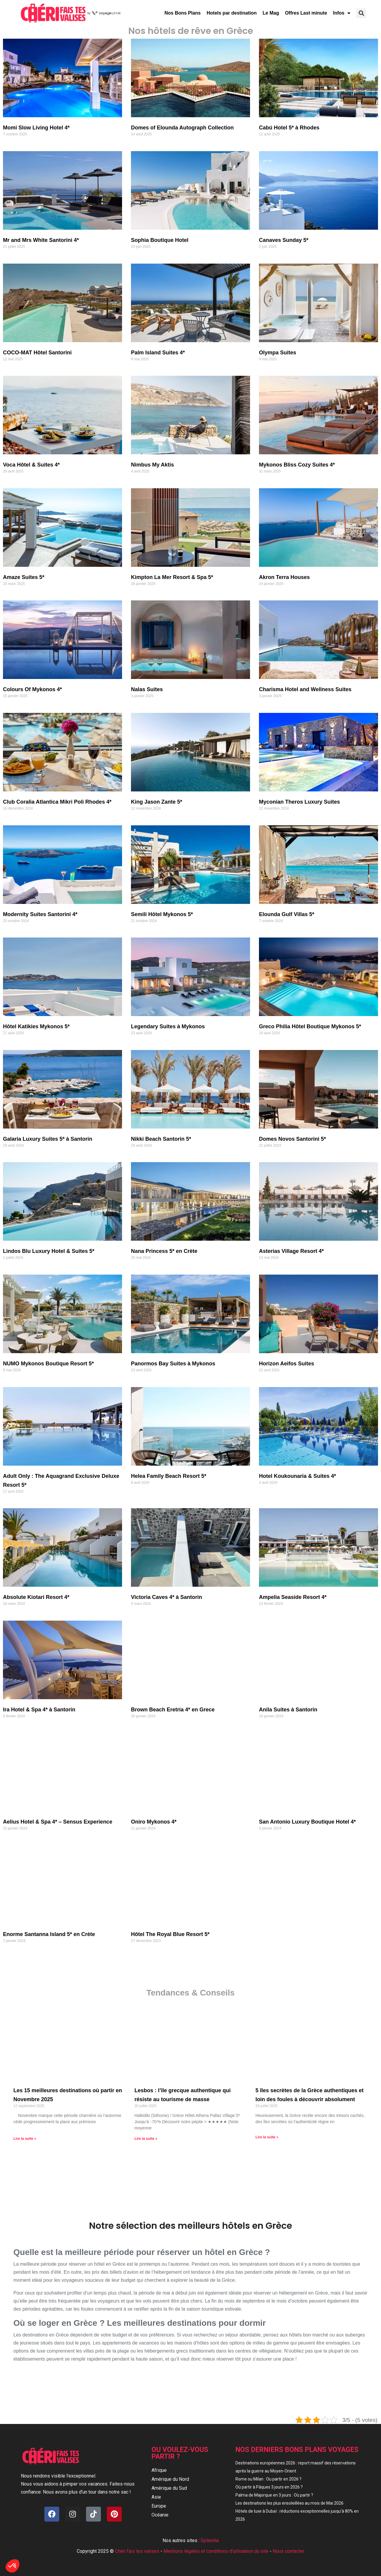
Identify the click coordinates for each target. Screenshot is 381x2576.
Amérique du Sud (169, 2488)
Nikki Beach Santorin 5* (161, 1139)
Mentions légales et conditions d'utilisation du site (215, 2551)
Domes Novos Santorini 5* (292, 1139)
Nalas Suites (147, 689)
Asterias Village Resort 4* (291, 1251)
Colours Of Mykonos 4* (32, 689)
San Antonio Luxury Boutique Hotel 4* (307, 1822)
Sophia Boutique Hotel (159, 240)
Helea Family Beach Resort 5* (168, 1476)
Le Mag (271, 12)
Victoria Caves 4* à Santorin (166, 1597)
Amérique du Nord (170, 2479)
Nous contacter (288, 2551)
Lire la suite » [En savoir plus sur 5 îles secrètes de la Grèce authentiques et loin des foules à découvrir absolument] (266, 2137)
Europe (159, 2506)
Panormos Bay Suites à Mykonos (173, 1364)
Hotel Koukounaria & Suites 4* (297, 1476)
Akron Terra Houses (284, 577)
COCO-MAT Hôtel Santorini (37, 353)
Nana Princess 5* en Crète (164, 1251)
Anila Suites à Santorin (288, 1710)
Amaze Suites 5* (23, 577)
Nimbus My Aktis (152, 465)
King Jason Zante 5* (156, 802)
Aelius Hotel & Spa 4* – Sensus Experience (57, 1822)
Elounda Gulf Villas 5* (286, 914)
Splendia (210, 2540)
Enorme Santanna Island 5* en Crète (49, 1934)
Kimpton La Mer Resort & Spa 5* (172, 577)
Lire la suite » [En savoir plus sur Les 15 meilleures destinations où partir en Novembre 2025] (24, 2139)
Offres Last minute (306, 12)
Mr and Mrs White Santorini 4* (41, 240)
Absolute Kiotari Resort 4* (36, 1597)
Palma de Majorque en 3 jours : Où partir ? (274, 2495)
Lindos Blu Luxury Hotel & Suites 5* (48, 1251)
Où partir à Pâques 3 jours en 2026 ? (269, 2487)
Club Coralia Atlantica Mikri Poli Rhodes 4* (57, 802)
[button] (361, 13)
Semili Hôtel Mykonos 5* (162, 914)
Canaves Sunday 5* (283, 240)
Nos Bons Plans (182, 12)
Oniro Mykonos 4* (154, 1822)
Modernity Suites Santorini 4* (40, 914)
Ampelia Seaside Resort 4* (293, 1597)
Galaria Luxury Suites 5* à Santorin (47, 1139)
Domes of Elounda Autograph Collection (182, 128)
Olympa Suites (277, 353)
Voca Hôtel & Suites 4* (31, 465)
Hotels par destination (232, 12)
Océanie (160, 2515)
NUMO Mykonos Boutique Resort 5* (48, 1364)
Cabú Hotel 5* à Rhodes (289, 128)
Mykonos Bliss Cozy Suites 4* (297, 465)
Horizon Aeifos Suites (286, 1364)
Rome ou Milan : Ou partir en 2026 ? (268, 2479)
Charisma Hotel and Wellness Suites (305, 689)
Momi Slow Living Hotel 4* (36, 128)
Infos (341, 13)
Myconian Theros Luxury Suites (299, 802)
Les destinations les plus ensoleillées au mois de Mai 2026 (289, 2503)
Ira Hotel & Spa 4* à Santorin (39, 1710)
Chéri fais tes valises (137, 2551)
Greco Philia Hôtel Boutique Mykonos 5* (310, 1026)
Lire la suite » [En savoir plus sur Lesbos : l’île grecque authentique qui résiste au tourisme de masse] (146, 2139)
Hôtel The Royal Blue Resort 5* (170, 1934)
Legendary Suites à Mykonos (168, 1026)
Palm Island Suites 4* (158, 353)
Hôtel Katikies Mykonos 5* (36, 1026)
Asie (156, 2497)
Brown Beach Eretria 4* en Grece (173, 1710)
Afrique (159, 2470)
